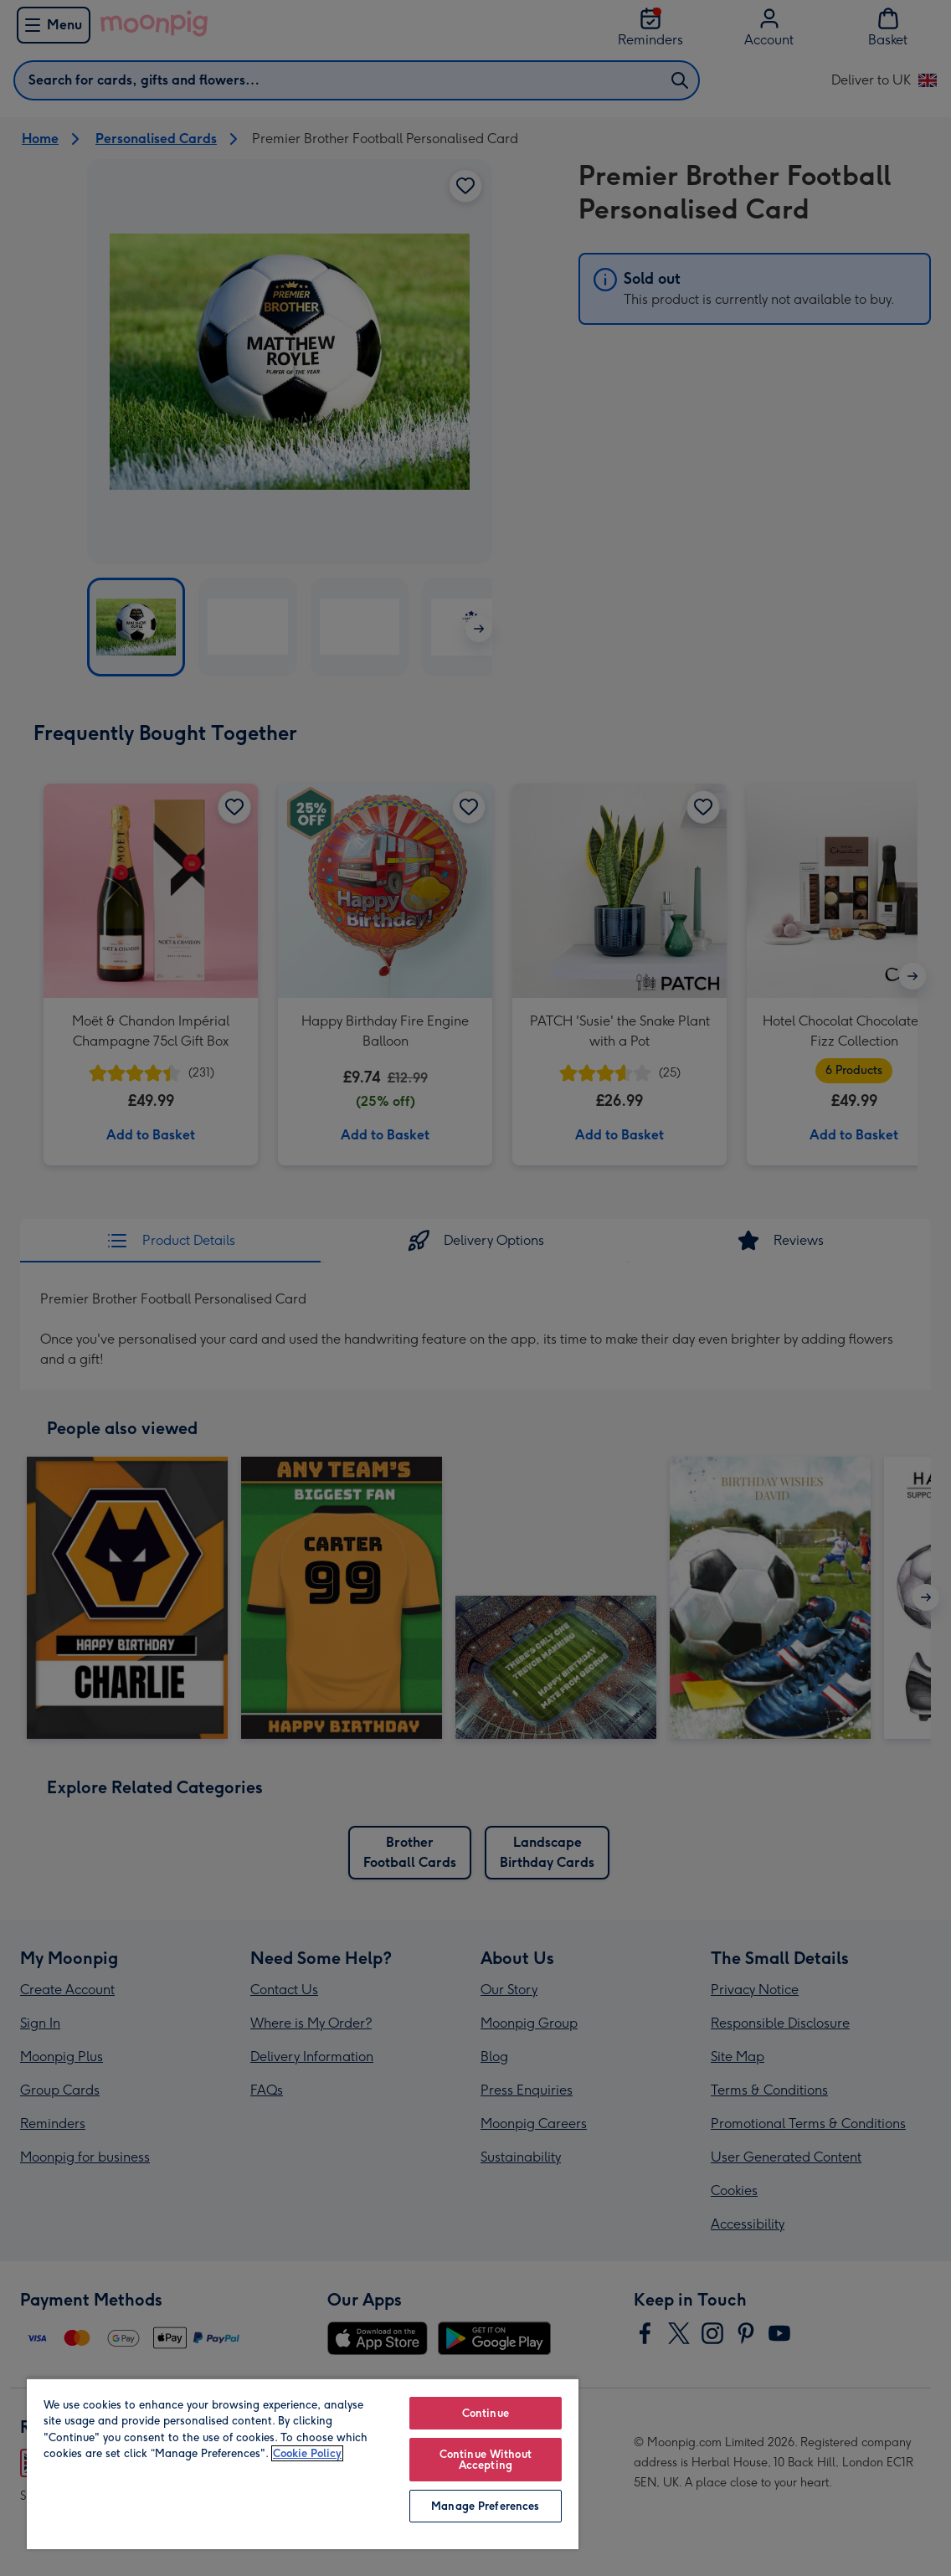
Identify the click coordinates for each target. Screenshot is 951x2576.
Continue (485, 2413)
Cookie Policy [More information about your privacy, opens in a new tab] (307, 2453)
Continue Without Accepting (486, 2459)
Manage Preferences (485, 2506)
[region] (302, 2463)
